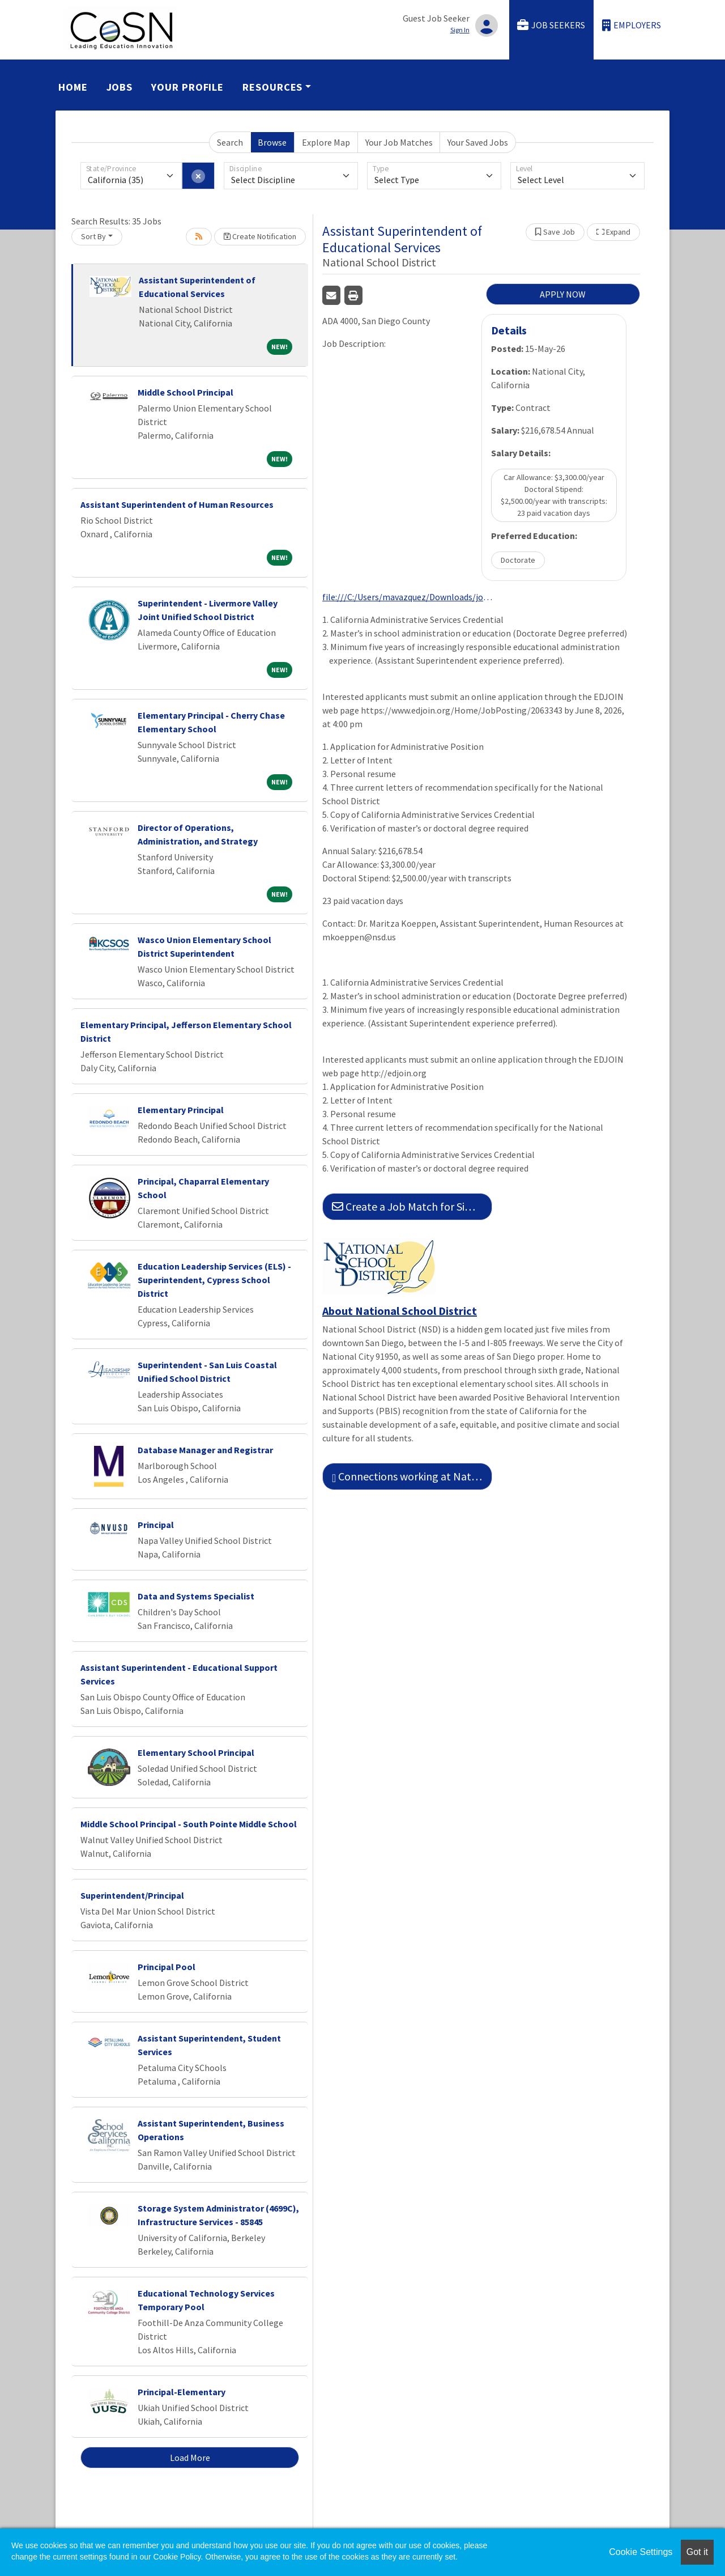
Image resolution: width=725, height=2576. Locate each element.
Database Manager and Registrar (205, 1449)
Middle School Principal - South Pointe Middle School (188, 1824)
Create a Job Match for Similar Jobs (412, 1206)
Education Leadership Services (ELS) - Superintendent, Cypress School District (214, 1280)
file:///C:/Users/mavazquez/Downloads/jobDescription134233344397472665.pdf (407, 596)
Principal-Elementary (181, 2391)
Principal (156, 1524)
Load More (190, 2457)
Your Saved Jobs (477, 142)
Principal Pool (166, 1966)
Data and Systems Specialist (196, 1596)
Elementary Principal (181, 1109)
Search (230, 142)
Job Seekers (551, 25)
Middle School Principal (185, 392)
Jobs (119, 87)
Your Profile (187, 87)
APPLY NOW (563, 294)
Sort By (93, 236)
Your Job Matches (399, 142)
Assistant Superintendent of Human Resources (177, 504)
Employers (631, 25)
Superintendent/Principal (132, 1895)
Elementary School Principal (196, 1752)
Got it (697, 2552)
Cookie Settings (640, 2552)
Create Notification (260, 236)
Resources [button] (272, 87)
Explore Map (326, 142)
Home (73, 87)
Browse (272, 142)
